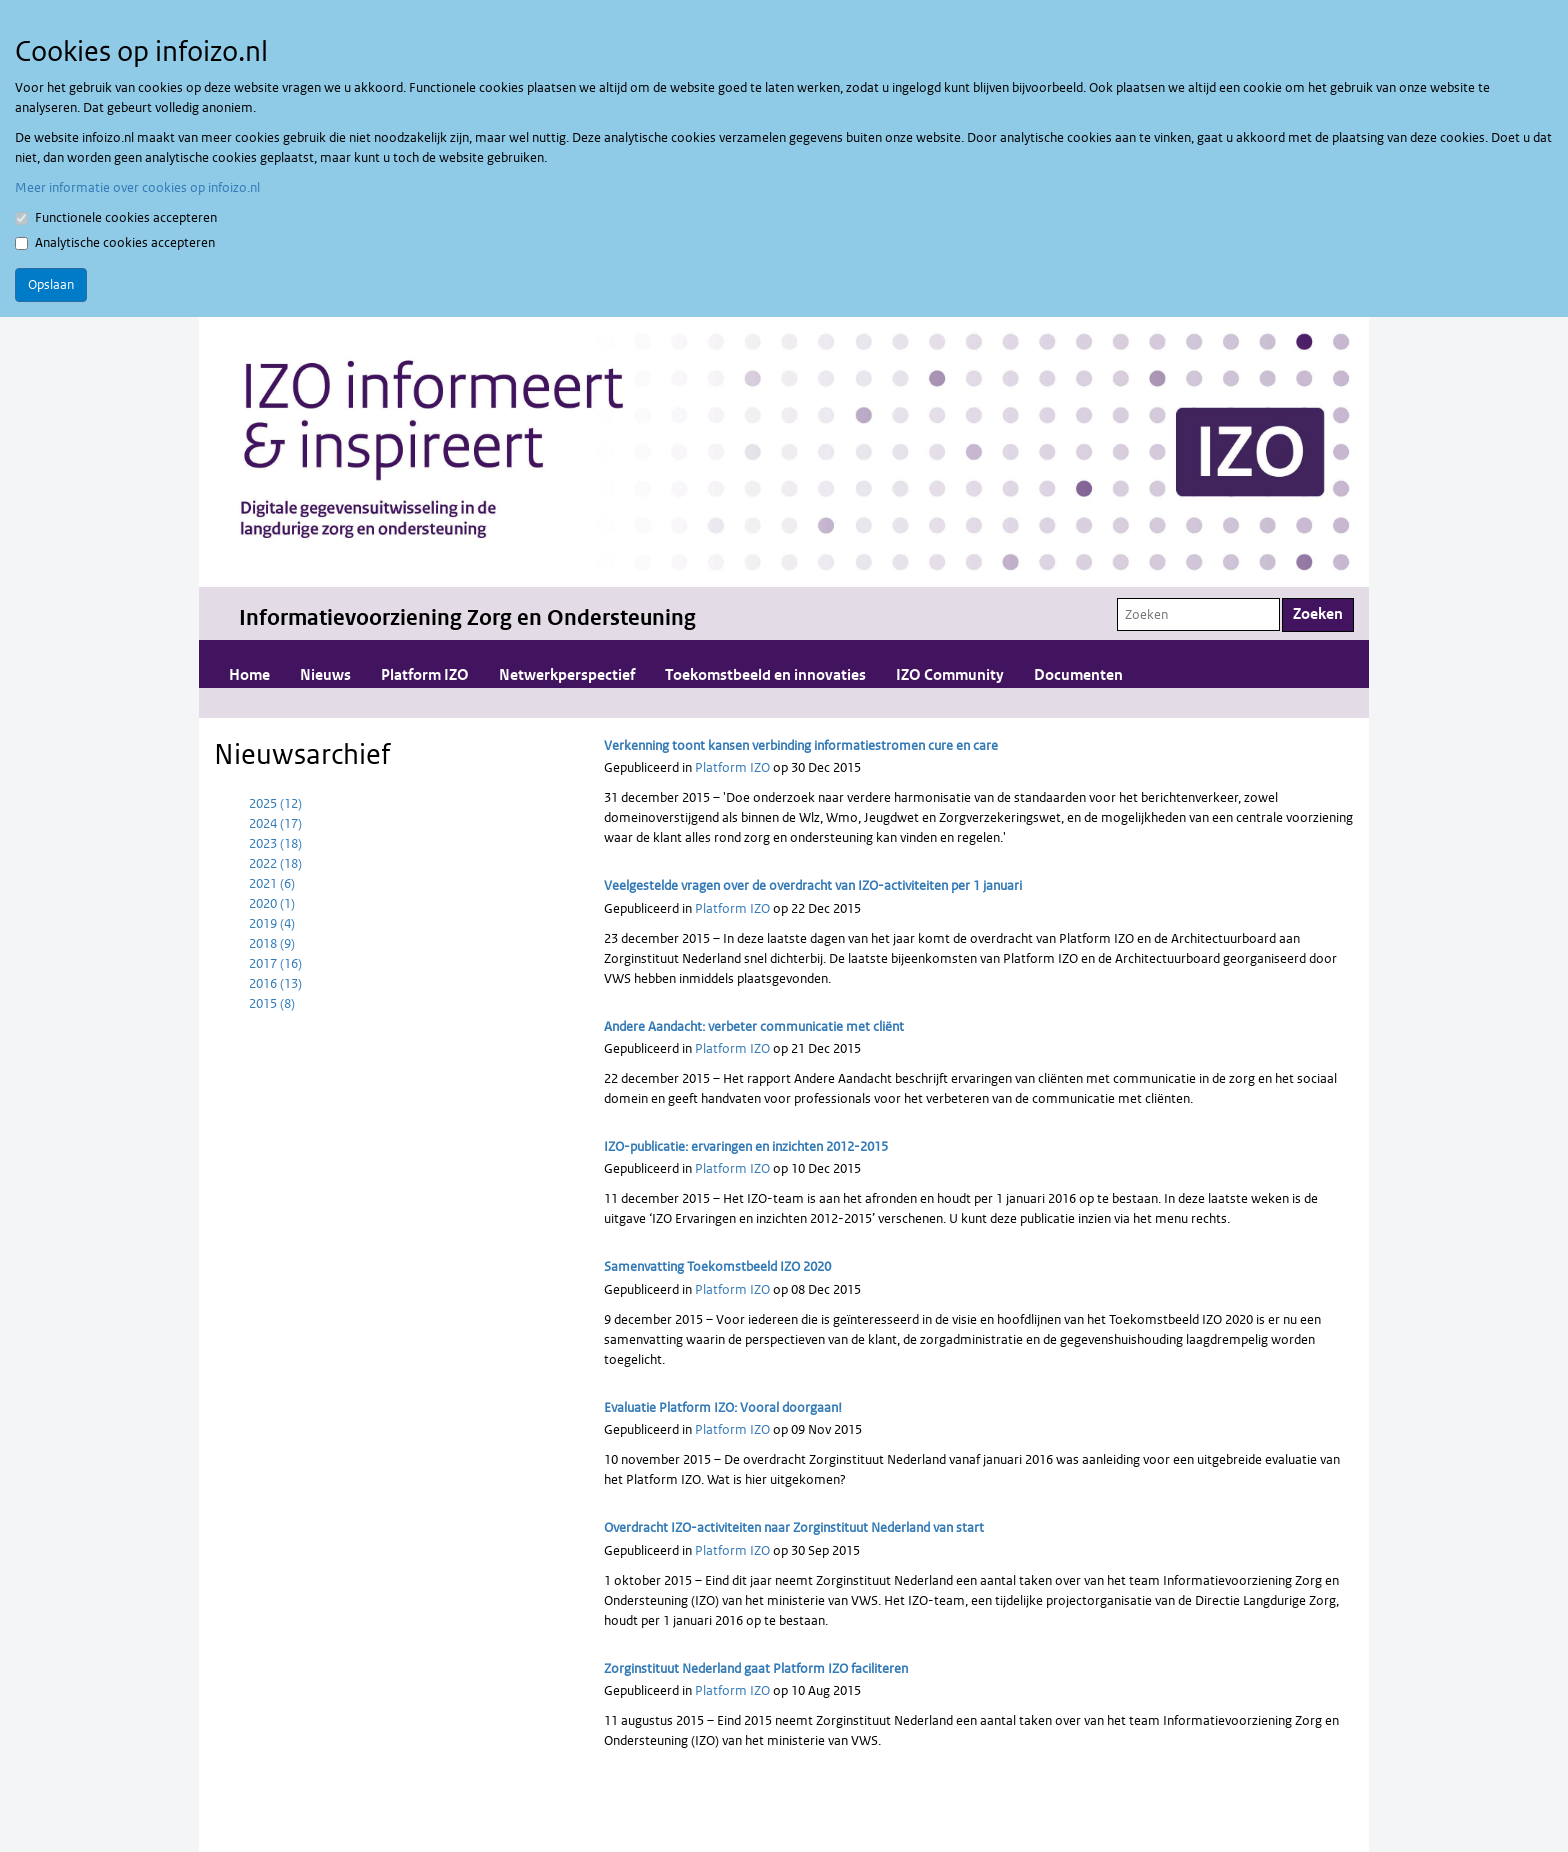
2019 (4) (272, 923)
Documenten (1078, 675)
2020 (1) (272, 903)
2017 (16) (275, 963)
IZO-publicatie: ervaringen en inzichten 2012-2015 (746, 1146)
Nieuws (325, 675)
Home (249, 675)
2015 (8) (272, 1003)
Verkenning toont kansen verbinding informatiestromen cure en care (801, 745)
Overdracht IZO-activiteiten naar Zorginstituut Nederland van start (794, 1527)
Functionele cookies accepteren (116, 217)
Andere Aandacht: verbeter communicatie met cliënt (754, 1026)
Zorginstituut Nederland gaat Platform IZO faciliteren (756, 1668)
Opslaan (51, 284)
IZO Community (950, 675)
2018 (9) (272, 943)
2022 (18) (275, 863)
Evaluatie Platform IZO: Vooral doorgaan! (723, 1407)
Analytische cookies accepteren (115, 242)
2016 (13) (275, 983)
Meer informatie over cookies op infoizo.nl (137, 187)
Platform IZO (425, 675)
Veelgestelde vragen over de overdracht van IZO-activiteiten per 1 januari (813, 885)
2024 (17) (275, 823)
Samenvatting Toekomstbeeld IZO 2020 (717, 1266)
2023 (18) (275, 843)
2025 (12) (275, 803)
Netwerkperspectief (567, 675)
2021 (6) (272, 883)
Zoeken (1318, 614)
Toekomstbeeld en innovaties (765, 675)
